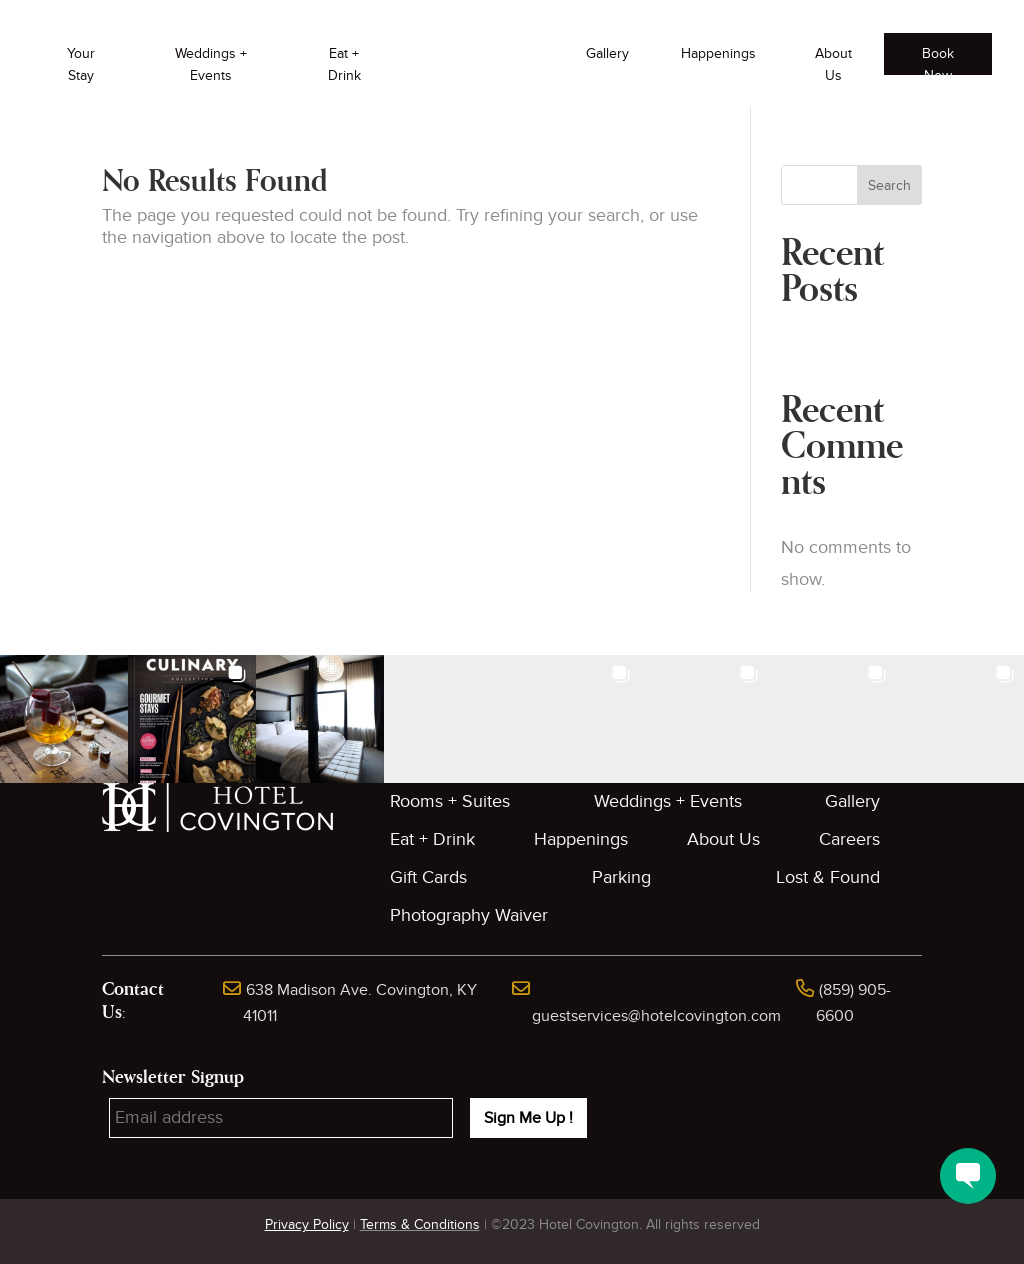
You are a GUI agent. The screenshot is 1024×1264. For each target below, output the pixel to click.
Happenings (718, 53)
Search (889, 185)
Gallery (607, 53)
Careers (849, 839)
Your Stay (81, 64)
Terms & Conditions (420, 1224)
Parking (621, 877)
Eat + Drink (344, 64)
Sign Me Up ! (528, 1118)
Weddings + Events (211, 64)
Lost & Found (828, 877)
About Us (833, 64)
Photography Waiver (469, 915)
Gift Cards (428, 877)
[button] (64, 719)
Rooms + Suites (450, 801)
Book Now (938, 60)
